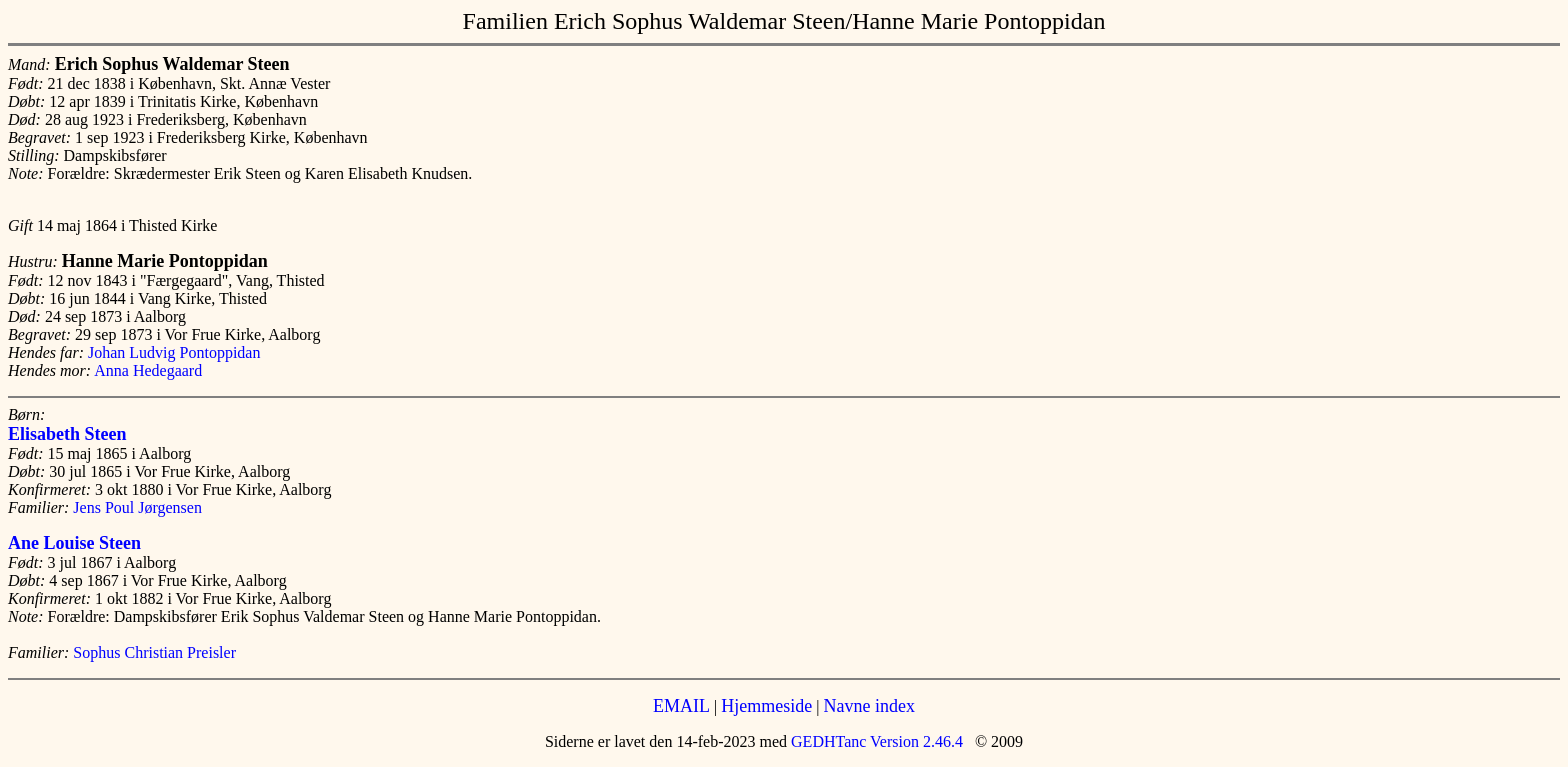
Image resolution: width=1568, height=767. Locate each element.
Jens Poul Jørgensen (137, 507)
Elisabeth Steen (67, 434)
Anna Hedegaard (148, 370)
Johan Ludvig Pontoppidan (174, 352)
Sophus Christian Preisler (154, 652)
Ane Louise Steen (74, 543)
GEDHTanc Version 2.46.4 (875, 741)
